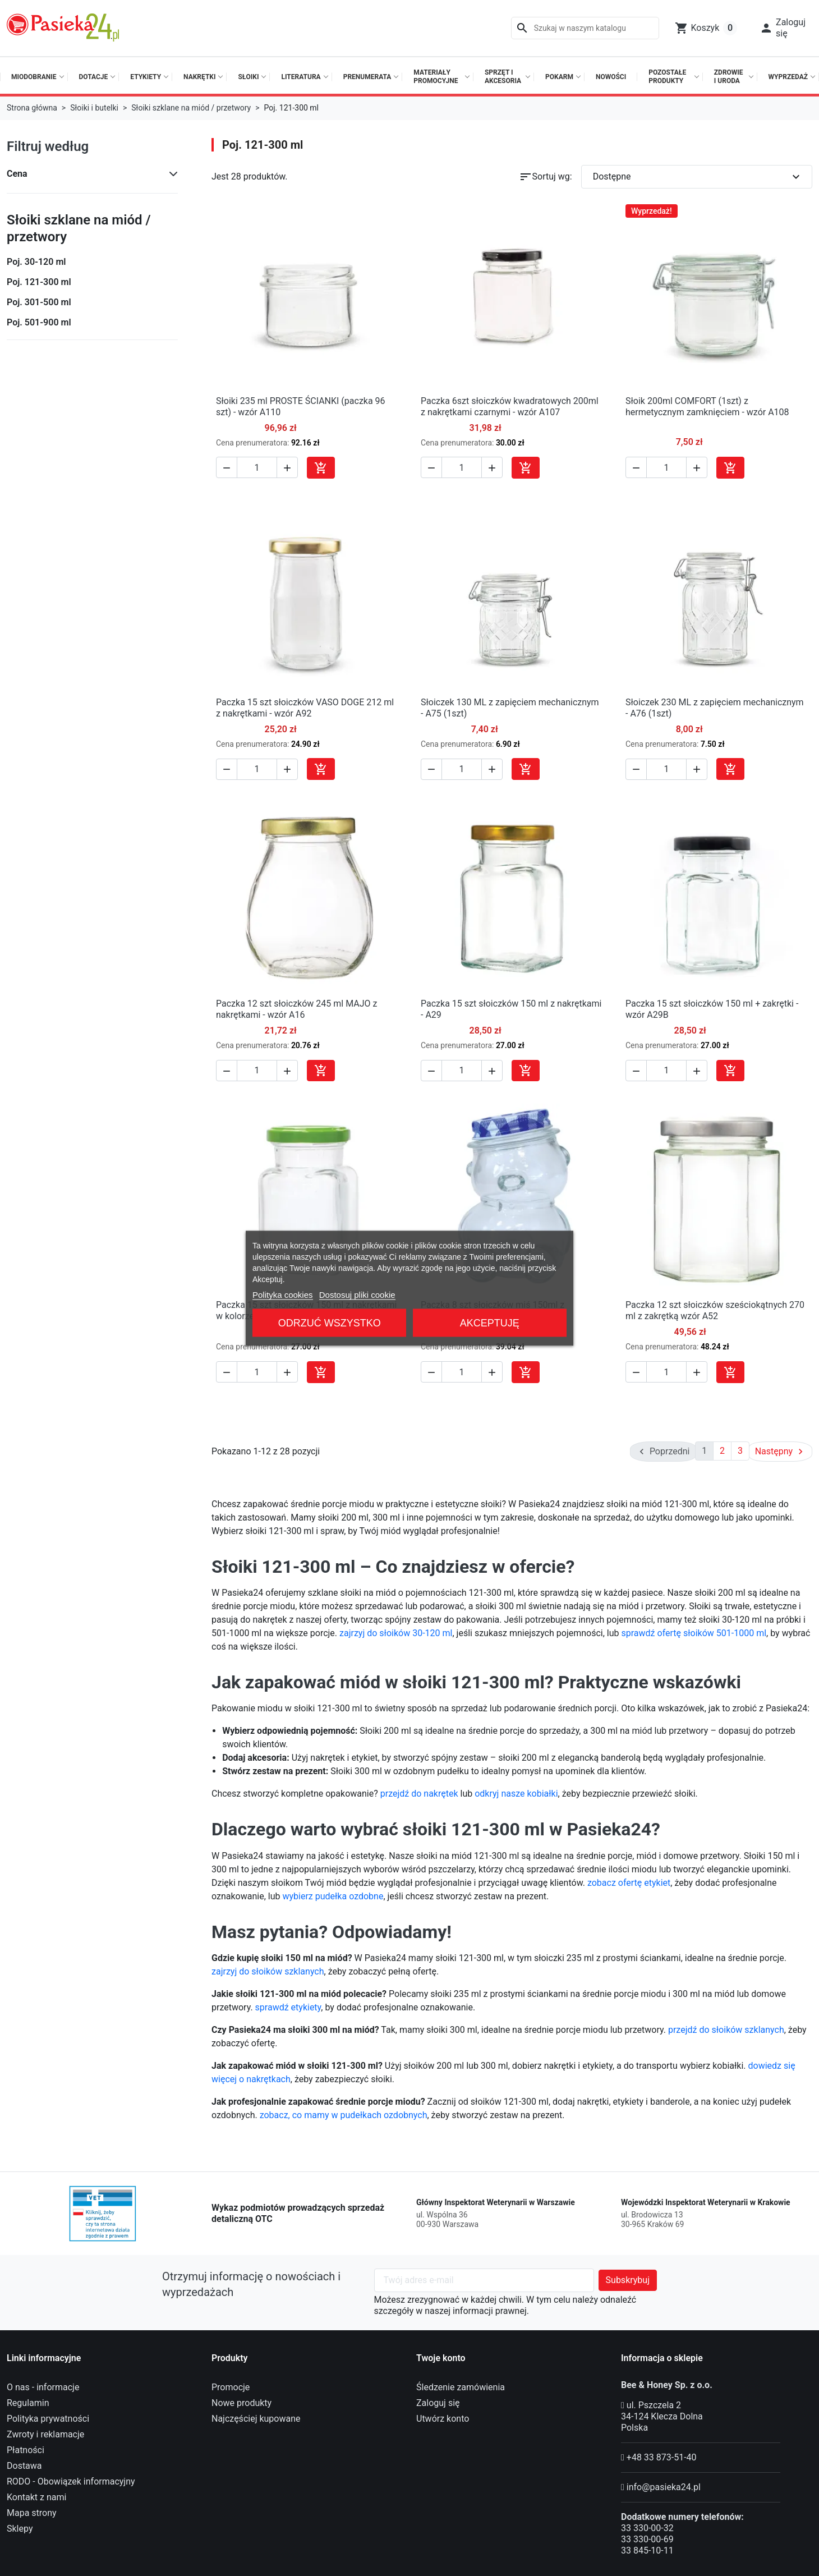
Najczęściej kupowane (256, 2417)
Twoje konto (441, 2357)
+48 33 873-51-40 (662, 2456)
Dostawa (24, 2464)
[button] (782, 28)
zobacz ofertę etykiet (628, 1881)
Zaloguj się (438, 2401)
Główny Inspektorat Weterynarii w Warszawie (495, 2201)
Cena (17, 173)
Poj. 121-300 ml (39, 282)
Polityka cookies (282, 1294)
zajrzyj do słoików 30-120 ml (395, 1632)
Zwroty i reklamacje (45, 2433)
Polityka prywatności (48, 2417)
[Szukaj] (585, 28)
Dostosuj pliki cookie (357, 1294)
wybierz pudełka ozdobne (332, 1895)
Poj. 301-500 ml (39, 302)
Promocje (230, 2386)
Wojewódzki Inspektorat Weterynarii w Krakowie (705, 2201)
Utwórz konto (442, 2417)
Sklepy (20, 2527)
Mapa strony (32, 2511)
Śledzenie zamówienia (460, 2386)
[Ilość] (257, 467)
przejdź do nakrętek (419, 1792)
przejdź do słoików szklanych (726, 2028)
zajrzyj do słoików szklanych (267, 1970)
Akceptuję (489, 1322)
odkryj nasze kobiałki (516, 1792)
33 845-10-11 (647, 2549)
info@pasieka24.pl (664, 2486)
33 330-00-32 (647, 2527)
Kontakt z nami (36, 2496)
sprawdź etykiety (288, 2006)
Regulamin (28, 2401)
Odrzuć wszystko (329, 1322)
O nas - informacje (43, 2386)
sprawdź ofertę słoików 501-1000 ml (694, 1632)
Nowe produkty (241, 2401)
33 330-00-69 (647, 2538)
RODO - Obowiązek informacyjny (71, 2480)
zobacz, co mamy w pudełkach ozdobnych (343, 2114)
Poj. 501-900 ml (39, 322)
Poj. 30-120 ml (36, 261)
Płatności (25, 2449)
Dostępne (698, 176)
